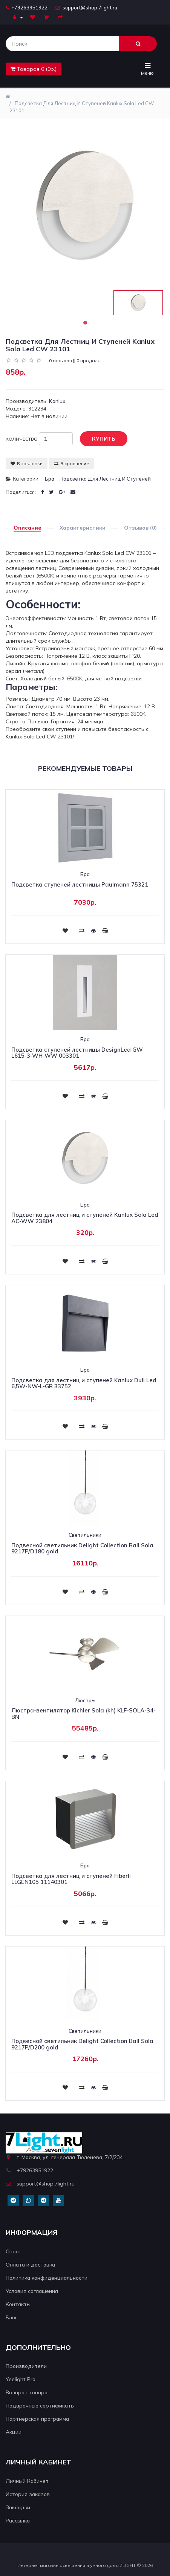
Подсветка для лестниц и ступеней (105, 479)
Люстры (85, 1700)
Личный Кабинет (27, 2481)
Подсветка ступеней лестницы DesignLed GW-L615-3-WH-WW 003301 (78, 1053)
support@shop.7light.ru (86, 8)
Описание (27, 527)
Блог (11, 2317)
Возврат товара (26, 2392)
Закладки (18, 2507)
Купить (98, 439)
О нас (13, 2251)
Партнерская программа (37, 2418)
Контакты (18, 2304)
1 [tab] (85, 323)
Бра (49, 479)
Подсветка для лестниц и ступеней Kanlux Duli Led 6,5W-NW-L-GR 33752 (83, 1383)
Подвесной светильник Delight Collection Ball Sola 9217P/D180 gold (82, 1548)
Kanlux (57, 401)
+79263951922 (26, 8)
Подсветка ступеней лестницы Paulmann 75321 (79, 884)
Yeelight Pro (20, 2379)
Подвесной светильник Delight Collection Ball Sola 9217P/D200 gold (82, 2044)
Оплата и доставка (30, 2264)
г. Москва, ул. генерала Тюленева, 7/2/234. (65, 2157)
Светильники (85, 1535)
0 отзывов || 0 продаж (74, 360)
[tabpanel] (138, 302)
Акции (13, 2432)
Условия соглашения (32, 2291)
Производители (26, 2366)
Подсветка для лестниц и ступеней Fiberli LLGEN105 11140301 (71, 1879)
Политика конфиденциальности (46, 2277)
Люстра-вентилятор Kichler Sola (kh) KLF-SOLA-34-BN (83, 1713)
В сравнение (71, 463)
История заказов (28, 2494)
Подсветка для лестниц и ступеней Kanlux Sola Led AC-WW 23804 (84, 1218)
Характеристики (83, 527)
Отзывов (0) (140, 527)
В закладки (27, 463)
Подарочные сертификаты (40, 2405)
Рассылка (18, 2520)
